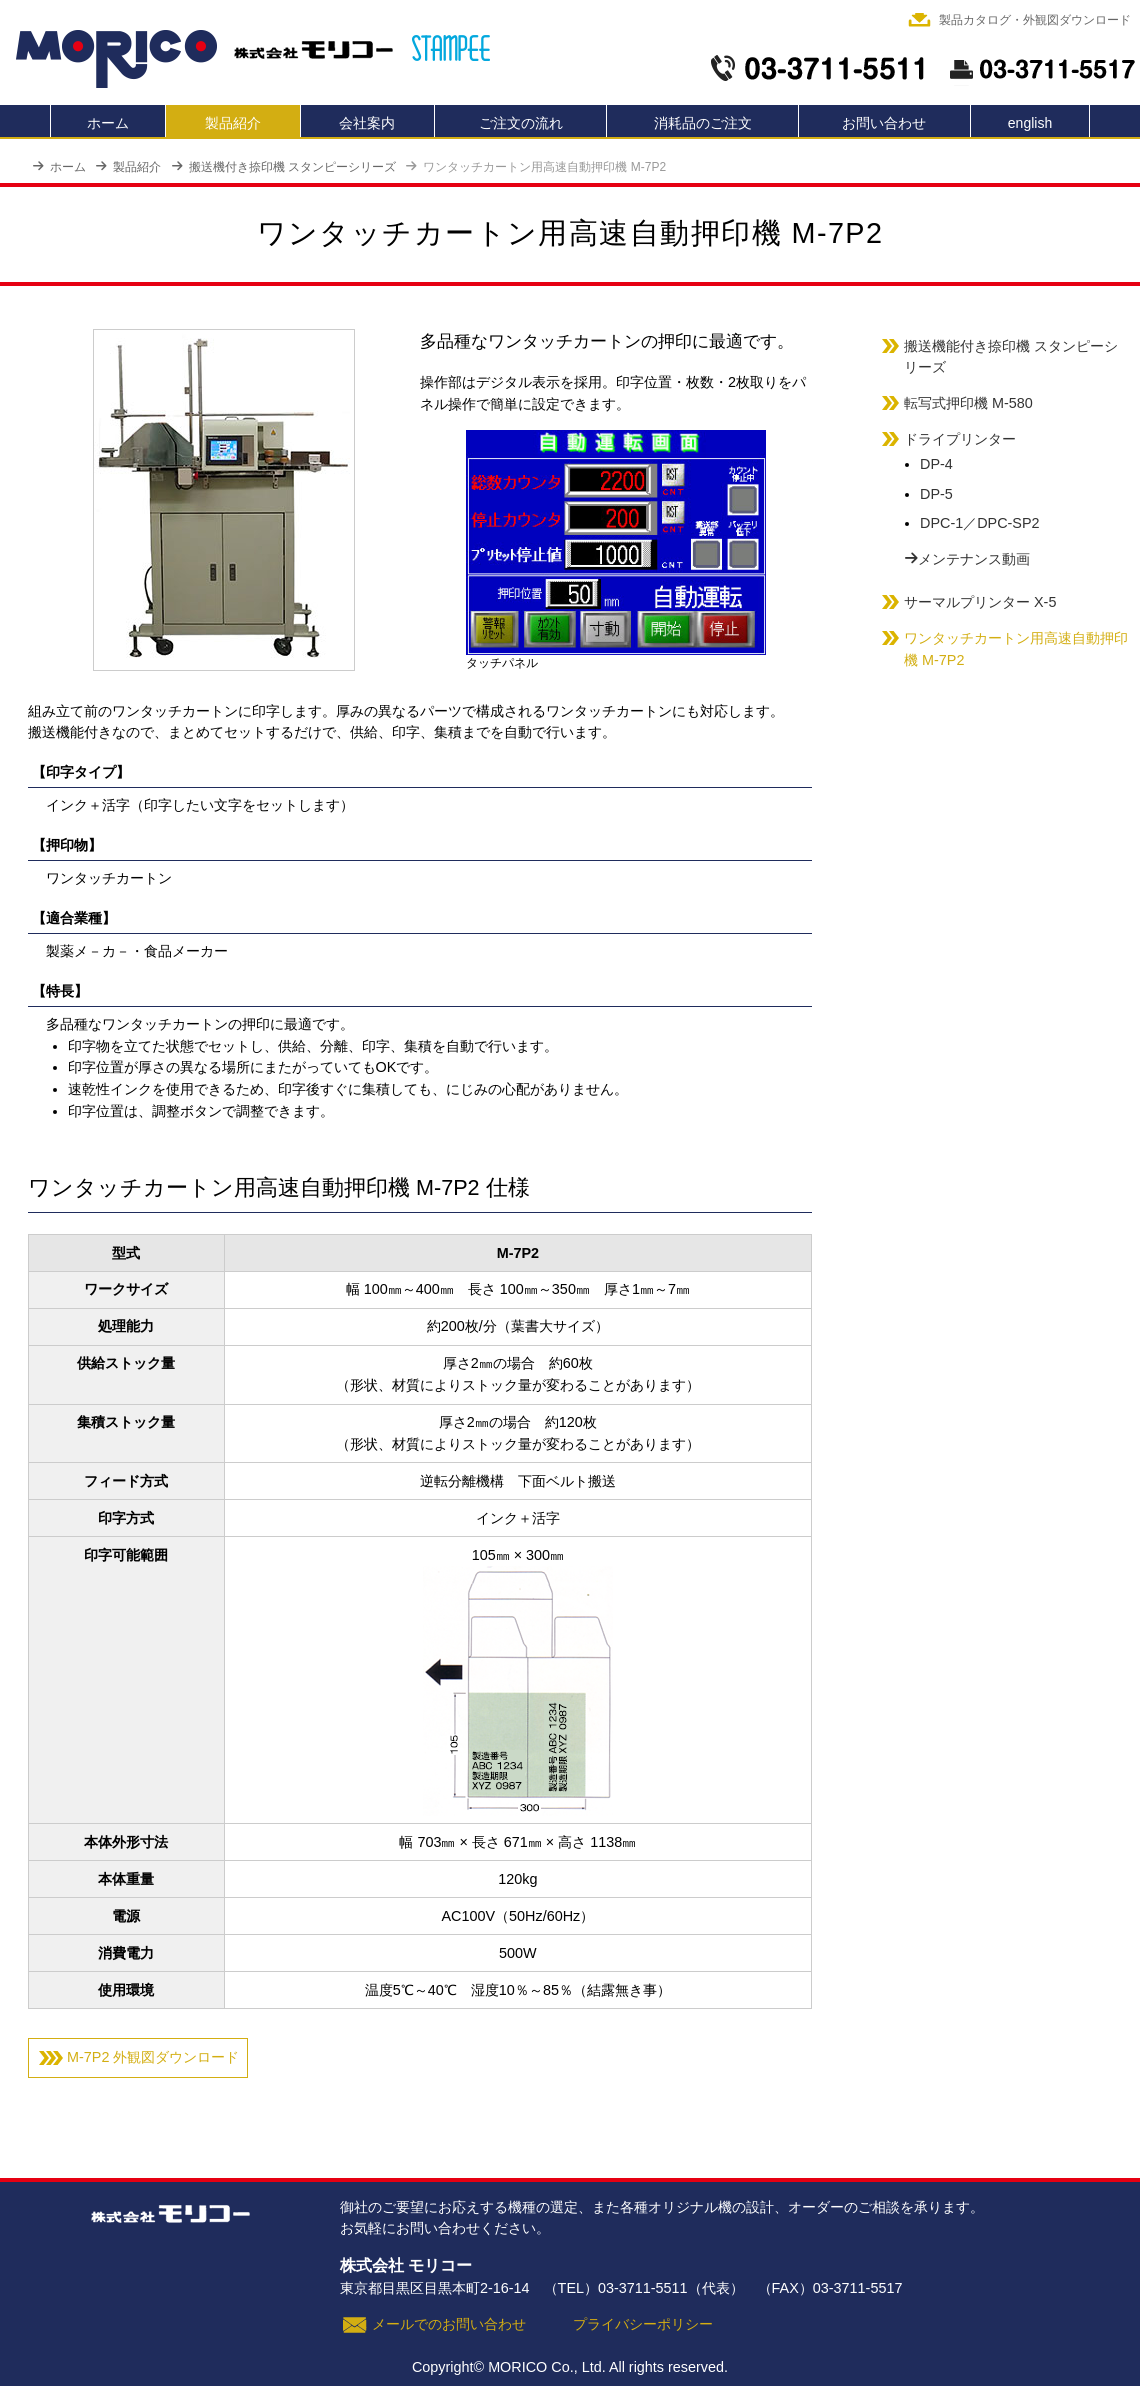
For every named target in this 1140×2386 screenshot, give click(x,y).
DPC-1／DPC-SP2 (980, 523)
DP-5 (936, 494)
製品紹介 (233, 123)
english (1030, 123)
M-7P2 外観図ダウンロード (153, 2057)
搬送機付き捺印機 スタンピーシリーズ (283, 167)
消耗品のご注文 (703, 123)
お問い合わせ (884, 123)
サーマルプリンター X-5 (980, 602)
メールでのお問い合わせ (449, 2324)
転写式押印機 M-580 (968, 403)
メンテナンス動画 (967, 558)
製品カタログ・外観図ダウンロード (1035, 20)
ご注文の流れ (521, 123)
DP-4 (936, 464)
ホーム (108, 123)
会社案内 (367, 123)
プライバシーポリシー (643, 2324)
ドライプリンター (960, 439)
